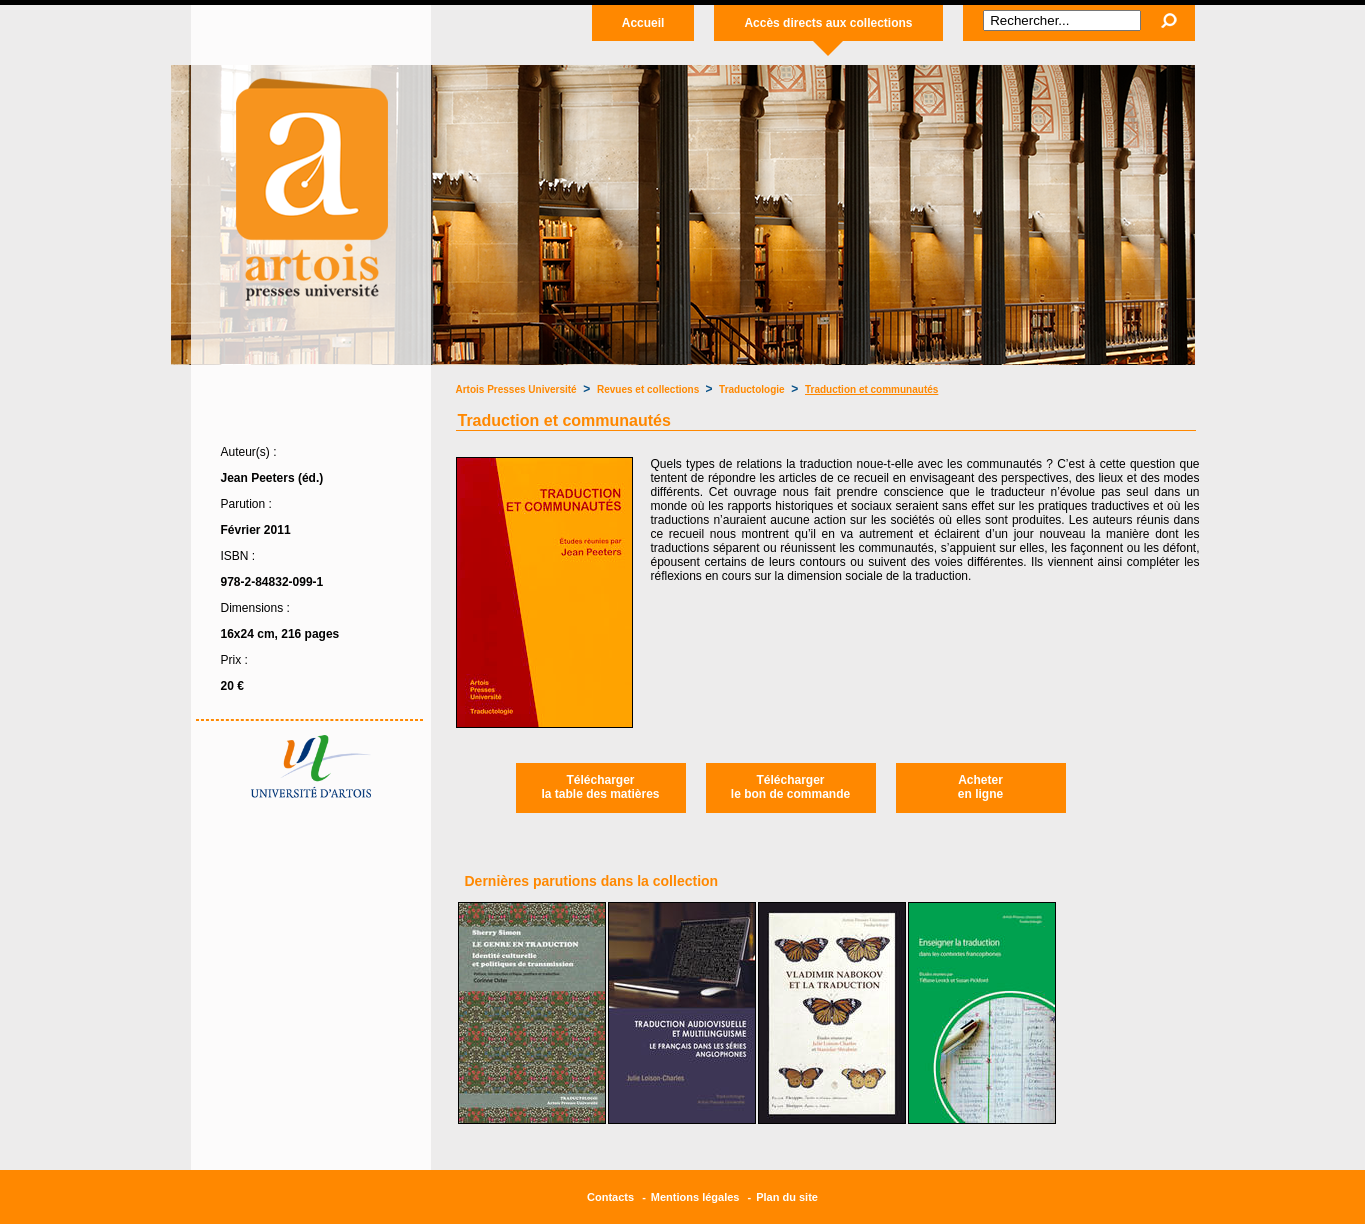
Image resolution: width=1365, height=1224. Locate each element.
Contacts (610, 1197)
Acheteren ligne (980, 787)
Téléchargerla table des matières (600, 787)
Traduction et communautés (871, 389)
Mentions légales (695, 1197)
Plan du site (787, 1197)
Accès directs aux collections (828, 23)
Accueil (643, 23)
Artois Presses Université (516, 389)
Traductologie (752, 389)
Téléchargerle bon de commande (790, 787)
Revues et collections (649, 389)
